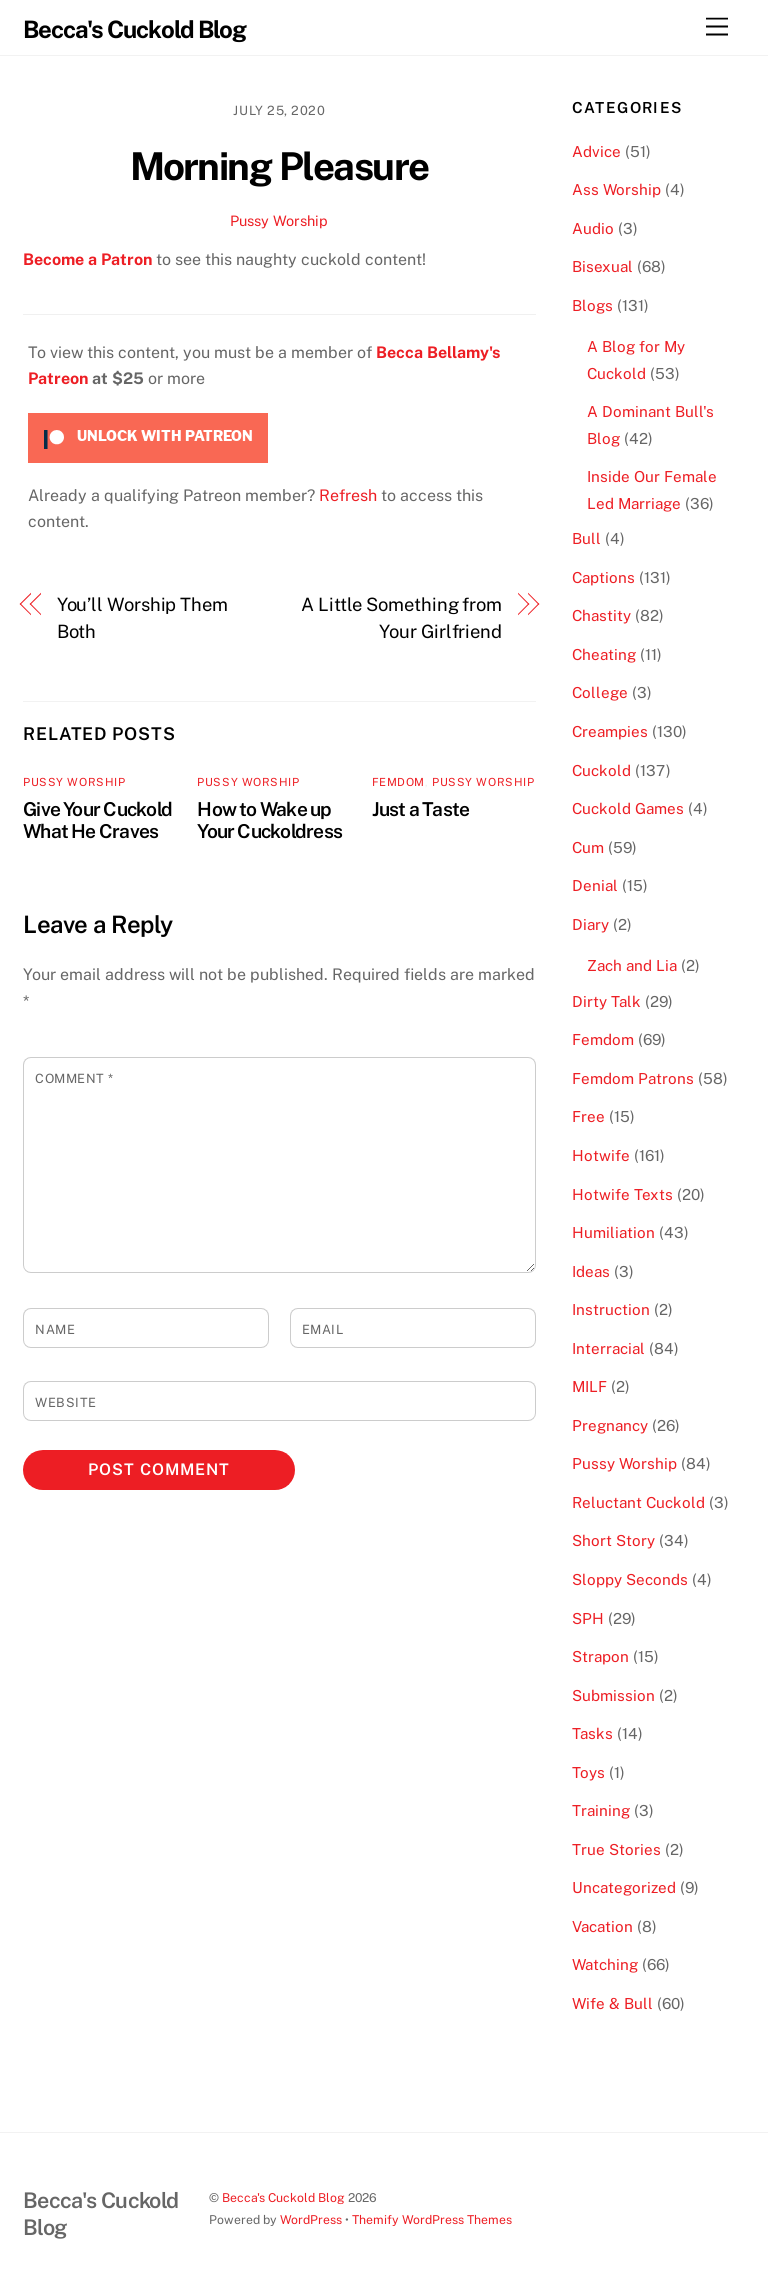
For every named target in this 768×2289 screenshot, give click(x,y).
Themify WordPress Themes (432, 2219)
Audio (593, 228)
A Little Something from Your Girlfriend (401, 617)
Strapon (600, 1656)
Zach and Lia (632, 965)
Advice (596, 151)
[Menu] (717, 27)
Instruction (611, 1309)
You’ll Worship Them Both (142, 617)
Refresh (348, 495)
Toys (588, 1772)
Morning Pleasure (279, 166)
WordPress (311, 2219)
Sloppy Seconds (630, 1579)
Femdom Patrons (633, 1078)
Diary (590, 924)
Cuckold (601, 770)
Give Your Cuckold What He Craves (97, 820)
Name (55, 1329)
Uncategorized (624, 1887)
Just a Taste (421, 809)
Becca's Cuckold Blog (283, 2197)
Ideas (591, 1271)
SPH (588, 1618)
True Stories (616, 1849)
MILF (589, 1386)
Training (601, 1810)
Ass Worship (616, 189)
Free (588, 1116)
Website (66, 1402)
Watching (605, 1964)
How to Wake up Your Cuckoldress (269, 820)
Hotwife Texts (622, 1194)
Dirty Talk (606, 1001)
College (600, 692)
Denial (595, 885)
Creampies (610, 731)
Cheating (604, 654)
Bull (586, 538)
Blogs (592, 305)
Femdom (398, 782)
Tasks (592, 1733)
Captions (603, 577)
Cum (588, 847)
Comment (74, 1078)
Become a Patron (87, 259)
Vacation (602, 1926)
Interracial (608, 1348)
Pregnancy (610, 1425)
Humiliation (613, 1232)
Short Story (613, 1540)
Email (323, 1329)
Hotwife (601, 1155)
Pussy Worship (279, 220)
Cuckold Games (628, 808)
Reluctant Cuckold (638, 1502)
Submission (613, 1695)
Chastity (601, 615)
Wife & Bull (612, 2003)
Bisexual (602, 266)
